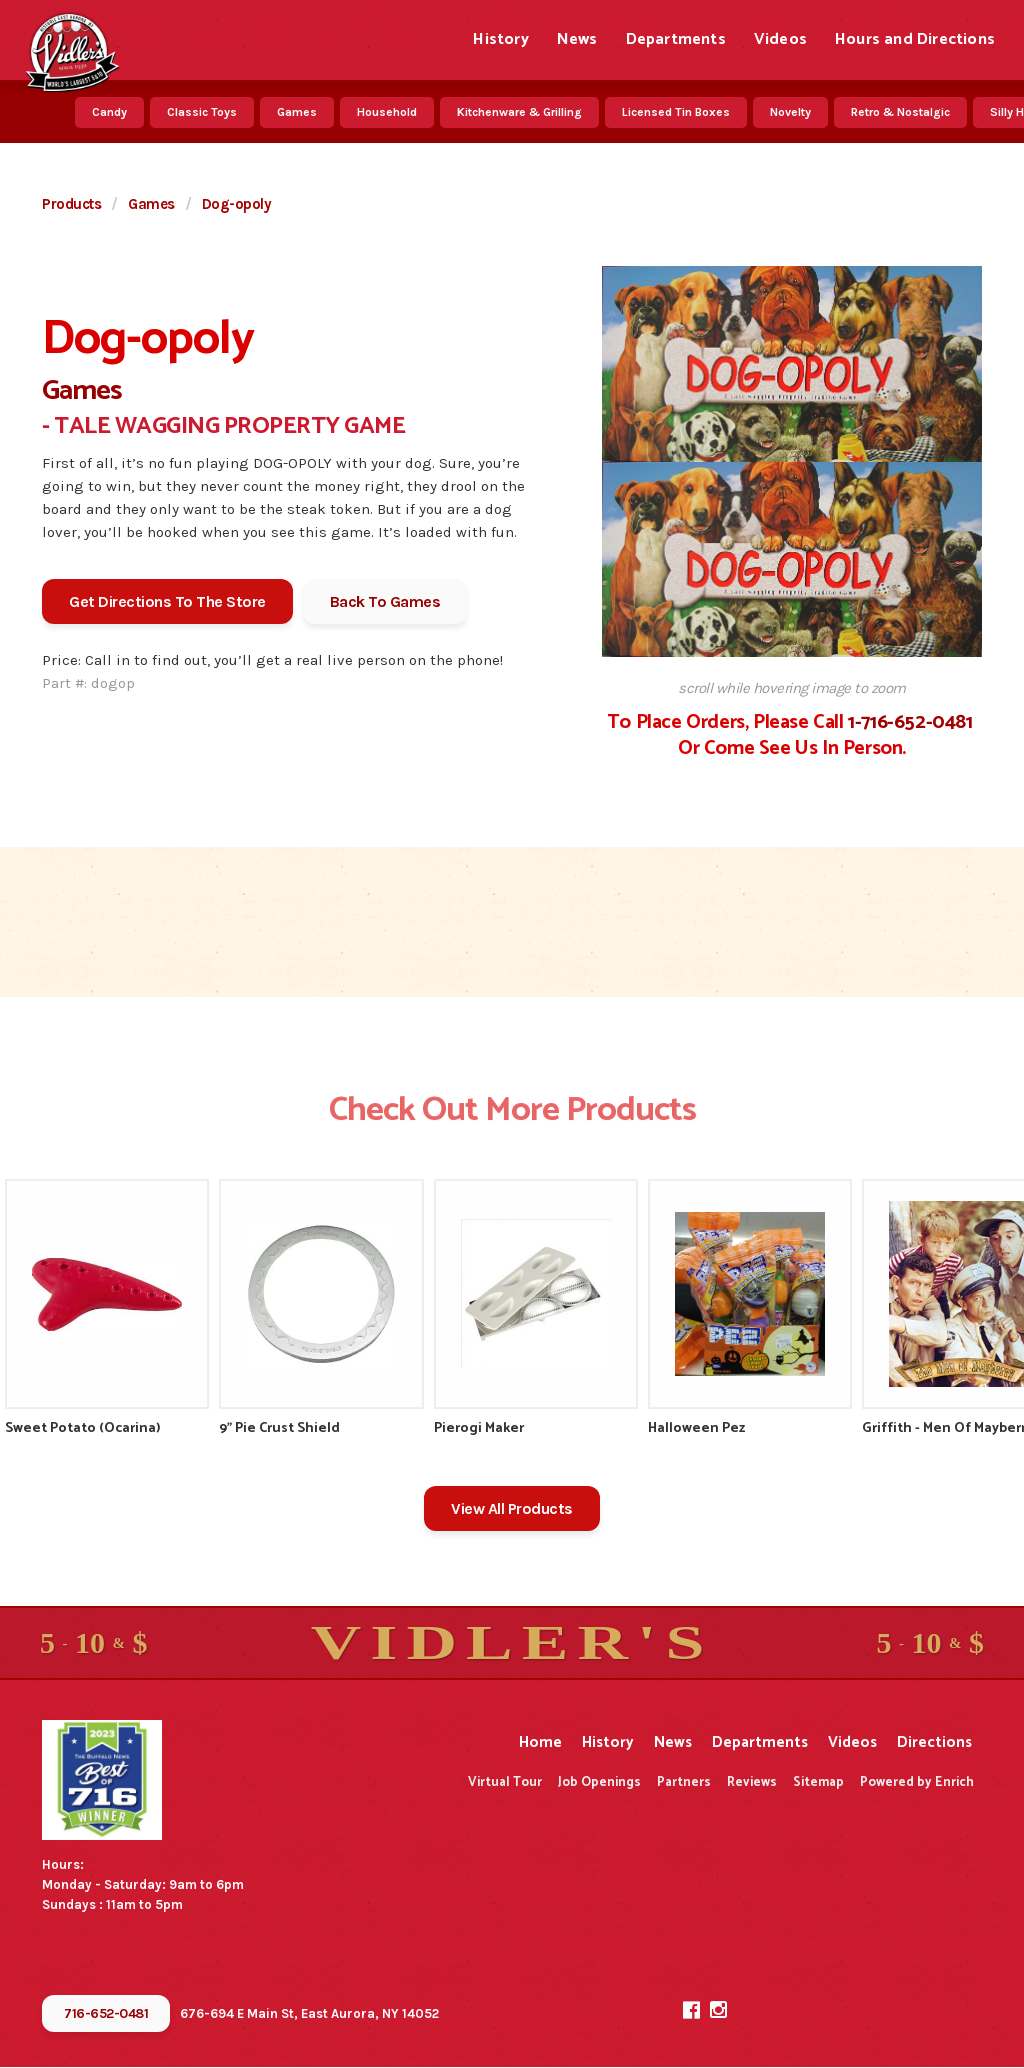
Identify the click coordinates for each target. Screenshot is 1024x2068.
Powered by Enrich (917, 1782)
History (500, 39)
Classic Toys (202, 112)
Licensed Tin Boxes (676, 112)
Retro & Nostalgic (900, 112)
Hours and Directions (915, 39)
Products (71, 204)
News (577, 39)
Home (540, 1742)
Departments (676, 39)
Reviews (752, 1782)
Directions (934, 1742)
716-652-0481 (106, 2013)
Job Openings (599, 1782)
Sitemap (818, 1782)
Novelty (790, 112)
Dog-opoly (237, 204)
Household (387, 112)
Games (297, 112)
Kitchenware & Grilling (519, 112)
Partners (684, 1782)
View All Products (512, 1508)
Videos (780, 39)
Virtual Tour (505, 1782)
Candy (109, 112)
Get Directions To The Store (167, 601)
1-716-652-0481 (910, 722)
